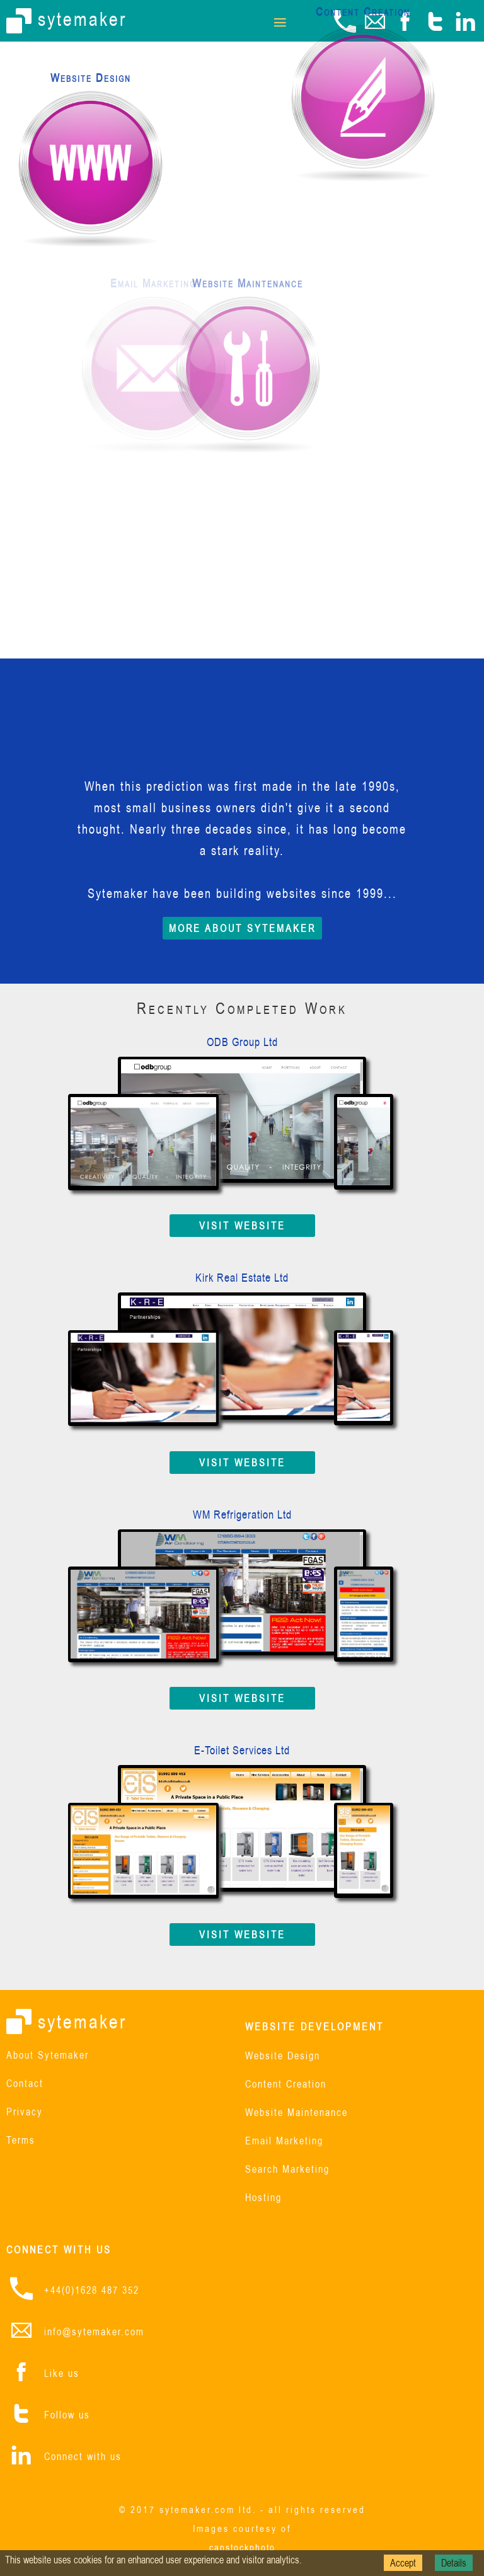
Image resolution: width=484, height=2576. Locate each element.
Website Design (282, 2056)
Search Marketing (287, 2170)
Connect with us (83, 2456)
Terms (20, 2141)
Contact (24, 2084)
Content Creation (285, 2085)
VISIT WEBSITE (242, 1226)
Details (453, 2563)
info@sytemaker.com (94, 2331)
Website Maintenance (296, 2113)
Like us (61, 2373)
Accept (403, 2563)
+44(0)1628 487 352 (91, 2290)
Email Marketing (284, 2142)
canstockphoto (242, 2547)
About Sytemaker (47, 2056)
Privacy (24, 2113)
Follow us (67, 2415)
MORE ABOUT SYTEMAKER (242, 928)
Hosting (263, 2198)
